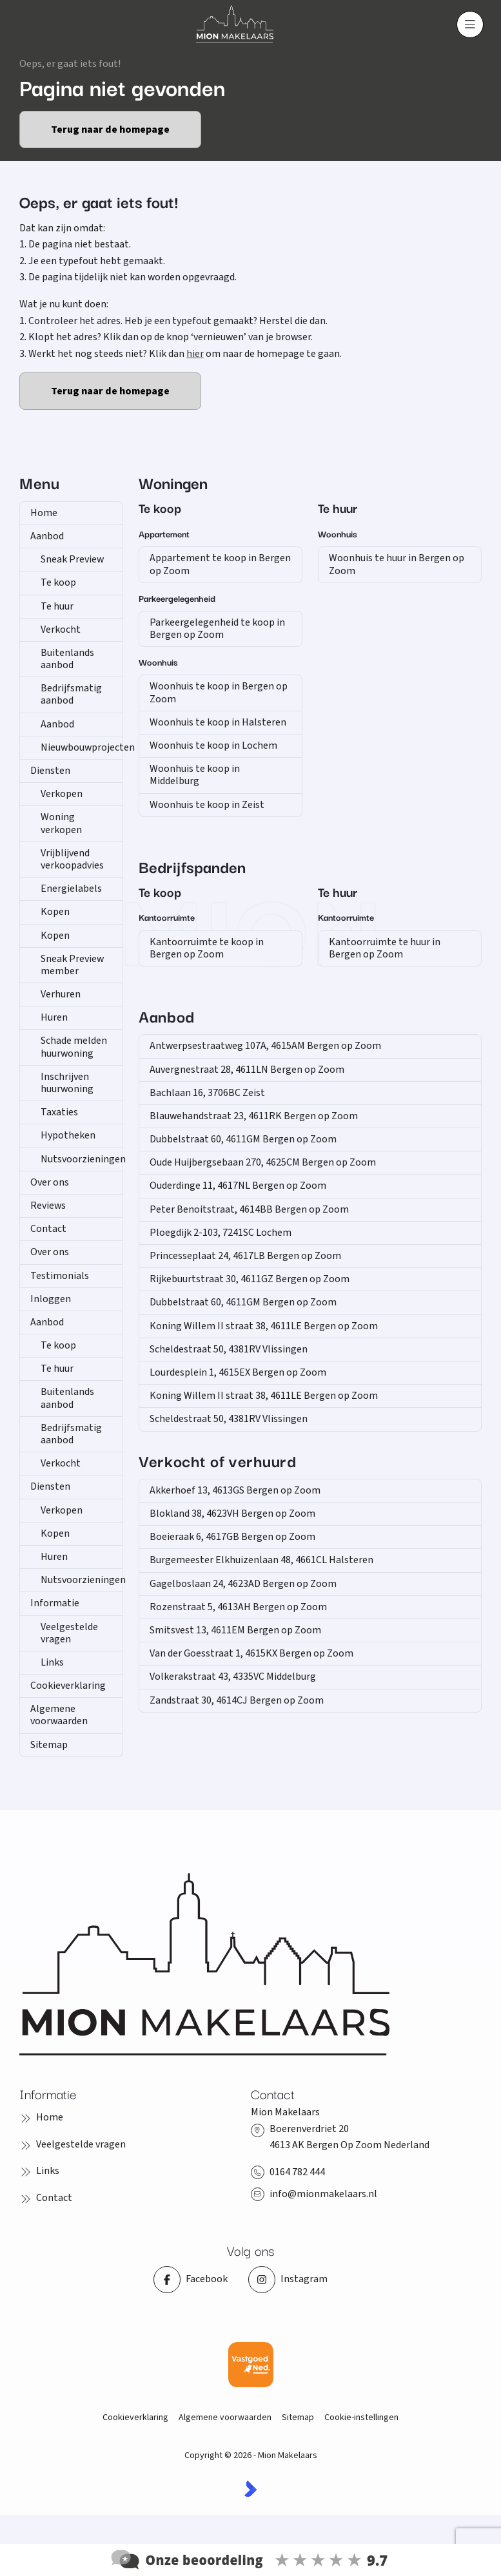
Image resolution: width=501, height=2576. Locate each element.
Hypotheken (68, 1135)
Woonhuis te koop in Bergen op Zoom (219, 692)
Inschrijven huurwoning (67, 1083)
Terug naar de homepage (110, 129)
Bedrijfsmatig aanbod (71, 694)
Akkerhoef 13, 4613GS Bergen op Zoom (235, 1490)
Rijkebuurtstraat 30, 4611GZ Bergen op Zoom (249, 1279)
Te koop (58, 582)
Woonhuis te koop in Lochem (213, 745)
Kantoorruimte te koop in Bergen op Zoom (207, 948)
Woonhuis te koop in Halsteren (218, 722)
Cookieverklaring (68, 1685)
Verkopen (62, 794)
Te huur (57, 606)
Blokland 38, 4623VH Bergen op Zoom (232, 1513)
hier (195, 354)
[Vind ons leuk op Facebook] (190, 2279)
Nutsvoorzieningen (82, 1159)
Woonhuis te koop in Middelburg (195, 775)
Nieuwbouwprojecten (82, 747)
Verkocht (61, 629)
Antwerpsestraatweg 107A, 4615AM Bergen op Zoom (265, 1046)
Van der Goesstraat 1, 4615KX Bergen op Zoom (251, 1653)
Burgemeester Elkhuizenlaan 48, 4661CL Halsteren (261, 1560)
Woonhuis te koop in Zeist (207, 805)
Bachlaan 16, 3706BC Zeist (207, 1093)
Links (52, 1662)
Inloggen (50, 1299)
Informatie (54, 1603)
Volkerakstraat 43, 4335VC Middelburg (233, 1676)
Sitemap (49, 1745)
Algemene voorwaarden (59, 1715)
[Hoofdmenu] (470, 24)
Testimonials (59, 1276)
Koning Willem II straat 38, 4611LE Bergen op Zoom (264, 1326)
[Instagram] (288, 2279)
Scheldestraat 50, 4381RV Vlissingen (229, 1349)
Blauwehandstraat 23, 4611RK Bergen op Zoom (254, 1116)
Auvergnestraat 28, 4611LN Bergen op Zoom (247, 1069)
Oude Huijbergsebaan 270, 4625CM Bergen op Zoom (263, 1162)
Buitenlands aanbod (67, 659)
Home (43, 513)
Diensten (50, 771)
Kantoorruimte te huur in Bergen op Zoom (384, 948)
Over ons (49, 1182)
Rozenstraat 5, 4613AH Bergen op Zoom (238, 1607)
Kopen (55, 912)
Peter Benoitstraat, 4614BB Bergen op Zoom (249, 1209)
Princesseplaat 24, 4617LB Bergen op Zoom (245, 1256)
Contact (48, 1229)
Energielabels (71, 888)
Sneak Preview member (72, 965)
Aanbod (47, 536)
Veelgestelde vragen (69, 1633)
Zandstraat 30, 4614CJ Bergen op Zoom (237, 1700)
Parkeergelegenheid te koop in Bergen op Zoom (217, 628)
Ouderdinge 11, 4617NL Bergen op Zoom (238, 1185)
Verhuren (61, 994)
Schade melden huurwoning (74, 1046)
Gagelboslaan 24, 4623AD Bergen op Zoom (243, 1584)
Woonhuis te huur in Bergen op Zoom (396, 564)
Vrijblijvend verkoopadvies (72, 859)
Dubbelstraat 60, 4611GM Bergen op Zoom (243, 1139)
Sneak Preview (72, 559)
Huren (54, 1017)
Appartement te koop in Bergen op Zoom (220, 564)
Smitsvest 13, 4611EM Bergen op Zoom (235, 1630)
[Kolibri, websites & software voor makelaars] (250, 2489)
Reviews (48, 1205)
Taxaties (59, 1112)
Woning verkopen (61, 823)
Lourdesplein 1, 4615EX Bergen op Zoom (238, 1372)
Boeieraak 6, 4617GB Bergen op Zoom (232, 1537)
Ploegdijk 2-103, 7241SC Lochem (220, 1233)
